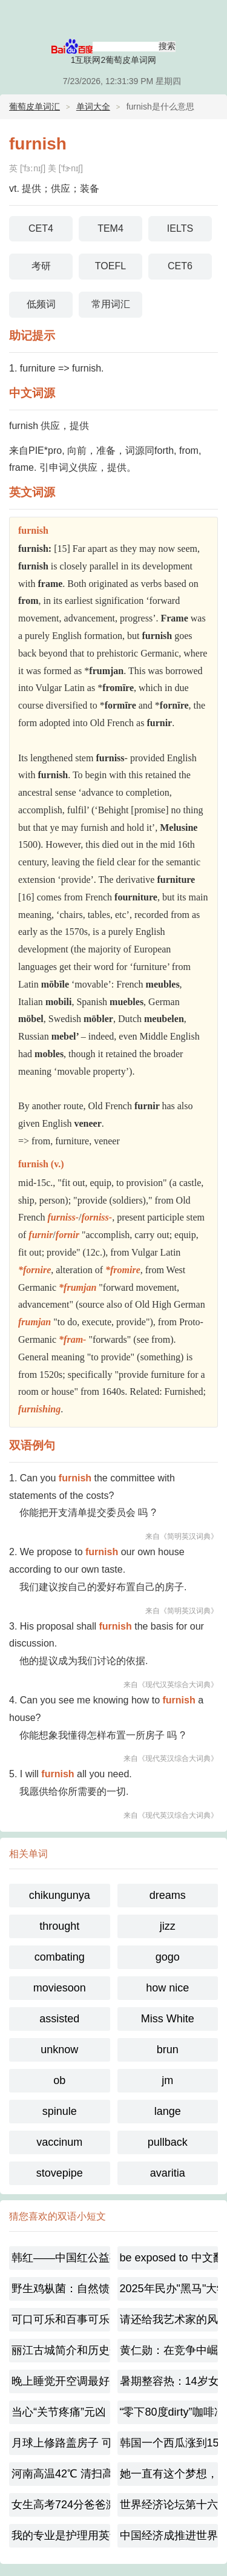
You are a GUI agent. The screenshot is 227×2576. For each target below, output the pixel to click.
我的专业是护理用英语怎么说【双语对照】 (61, 2535)
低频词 (41, 304)
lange (167, 2111)
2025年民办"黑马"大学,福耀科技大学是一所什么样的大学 (169, 2289)
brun (168, 2049)
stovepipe (59, 2173)
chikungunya (59, 1895)
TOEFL (110, 266)
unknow (59, 2049)
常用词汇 (110, 304)
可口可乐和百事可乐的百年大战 (61, 2319)
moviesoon (59, 1988)
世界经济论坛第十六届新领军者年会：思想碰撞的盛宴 (169, 2505)
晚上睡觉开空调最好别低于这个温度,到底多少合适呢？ (61, 2381)
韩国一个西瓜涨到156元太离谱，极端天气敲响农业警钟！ (169, 2443)
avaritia (167, 2173)
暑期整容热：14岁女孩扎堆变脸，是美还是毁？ (169, 2381)
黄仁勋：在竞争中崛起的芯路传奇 (169, 2350)
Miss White (167, 2019)
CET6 (180, 266)
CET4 (40, 228)
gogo (168, 1957)
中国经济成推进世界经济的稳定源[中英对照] (169, 2535)
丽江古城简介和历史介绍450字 (61, 2350)
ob (59, 2080)
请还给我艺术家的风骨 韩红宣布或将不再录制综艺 (169, 2319)
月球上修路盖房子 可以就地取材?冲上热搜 (61, 2443)
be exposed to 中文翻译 (169, 2258)
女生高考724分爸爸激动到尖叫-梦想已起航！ (61, 2505)
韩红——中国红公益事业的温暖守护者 (61, 2258)
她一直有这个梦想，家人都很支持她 (169, 2474)
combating (60, 1957)
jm (167, 2080)
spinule (59, 2111)
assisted (59, 2019)
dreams (168, 1895)
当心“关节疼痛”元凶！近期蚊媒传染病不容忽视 (61, 2412)
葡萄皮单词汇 (34, 106)
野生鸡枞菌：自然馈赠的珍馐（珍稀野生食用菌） (61, 2289)
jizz (168, 1926)
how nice (167, 1988)
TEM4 (110, 228)
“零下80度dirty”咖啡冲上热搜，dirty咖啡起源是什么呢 (169, 2412)
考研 (41, 266)
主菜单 (210, 18)
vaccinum (59, 2142)
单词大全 (93, 106)
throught (59, 1926)
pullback (168, 2142)
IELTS (180, 228)
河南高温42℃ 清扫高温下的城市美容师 (61, 2474)
